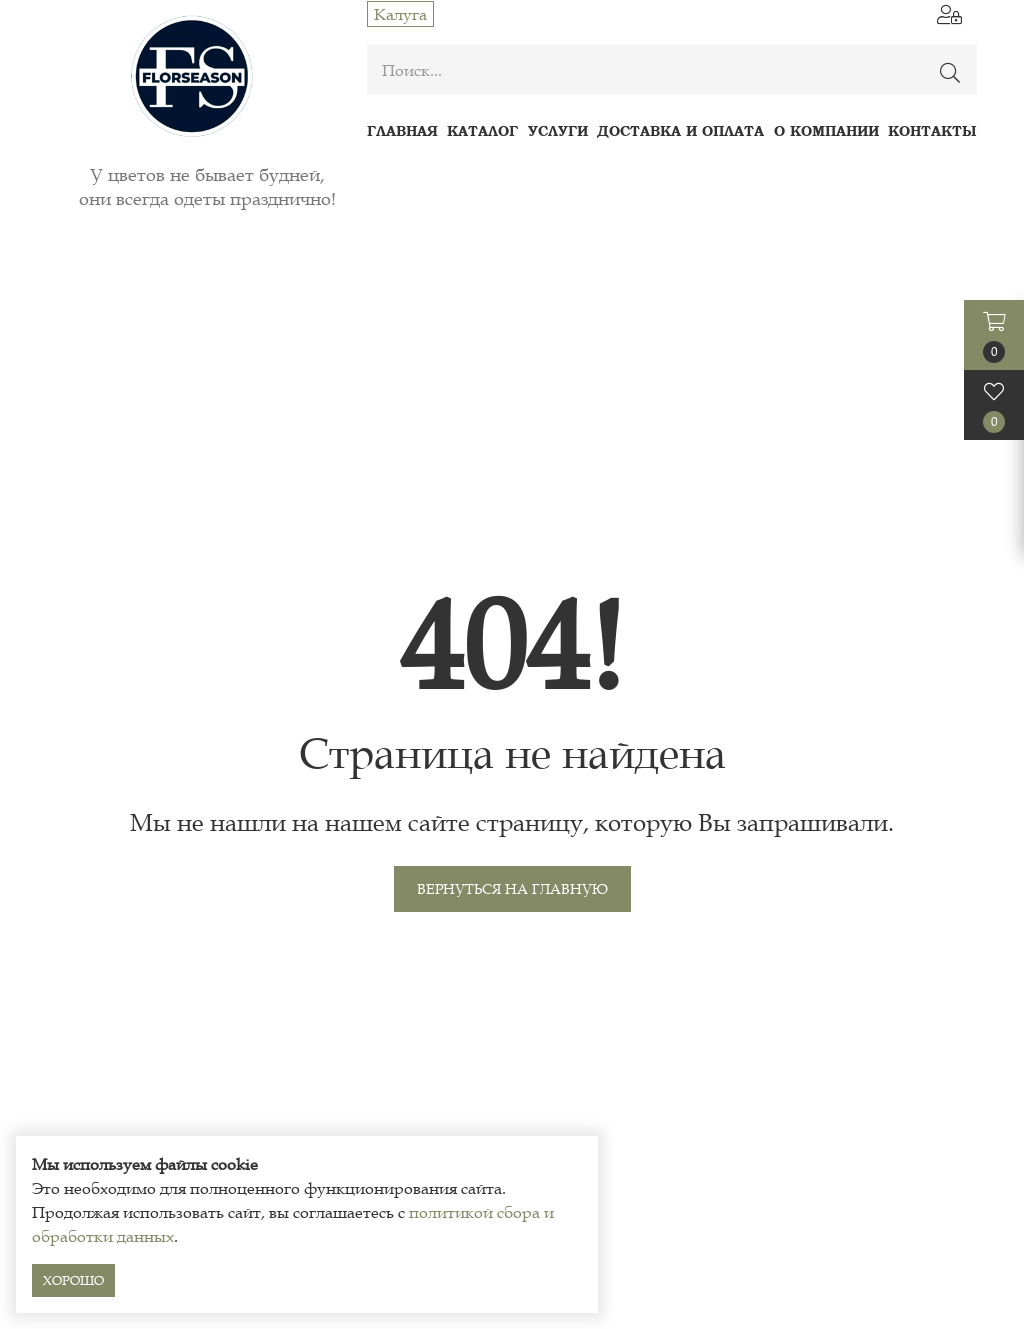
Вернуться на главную (512, 889)
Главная (402, 130)
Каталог (482, 130)
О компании (826, 130)
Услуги (558, 130)
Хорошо (73, 1280)
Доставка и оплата (680, 130)
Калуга (400, 14)
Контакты (932, 130)
